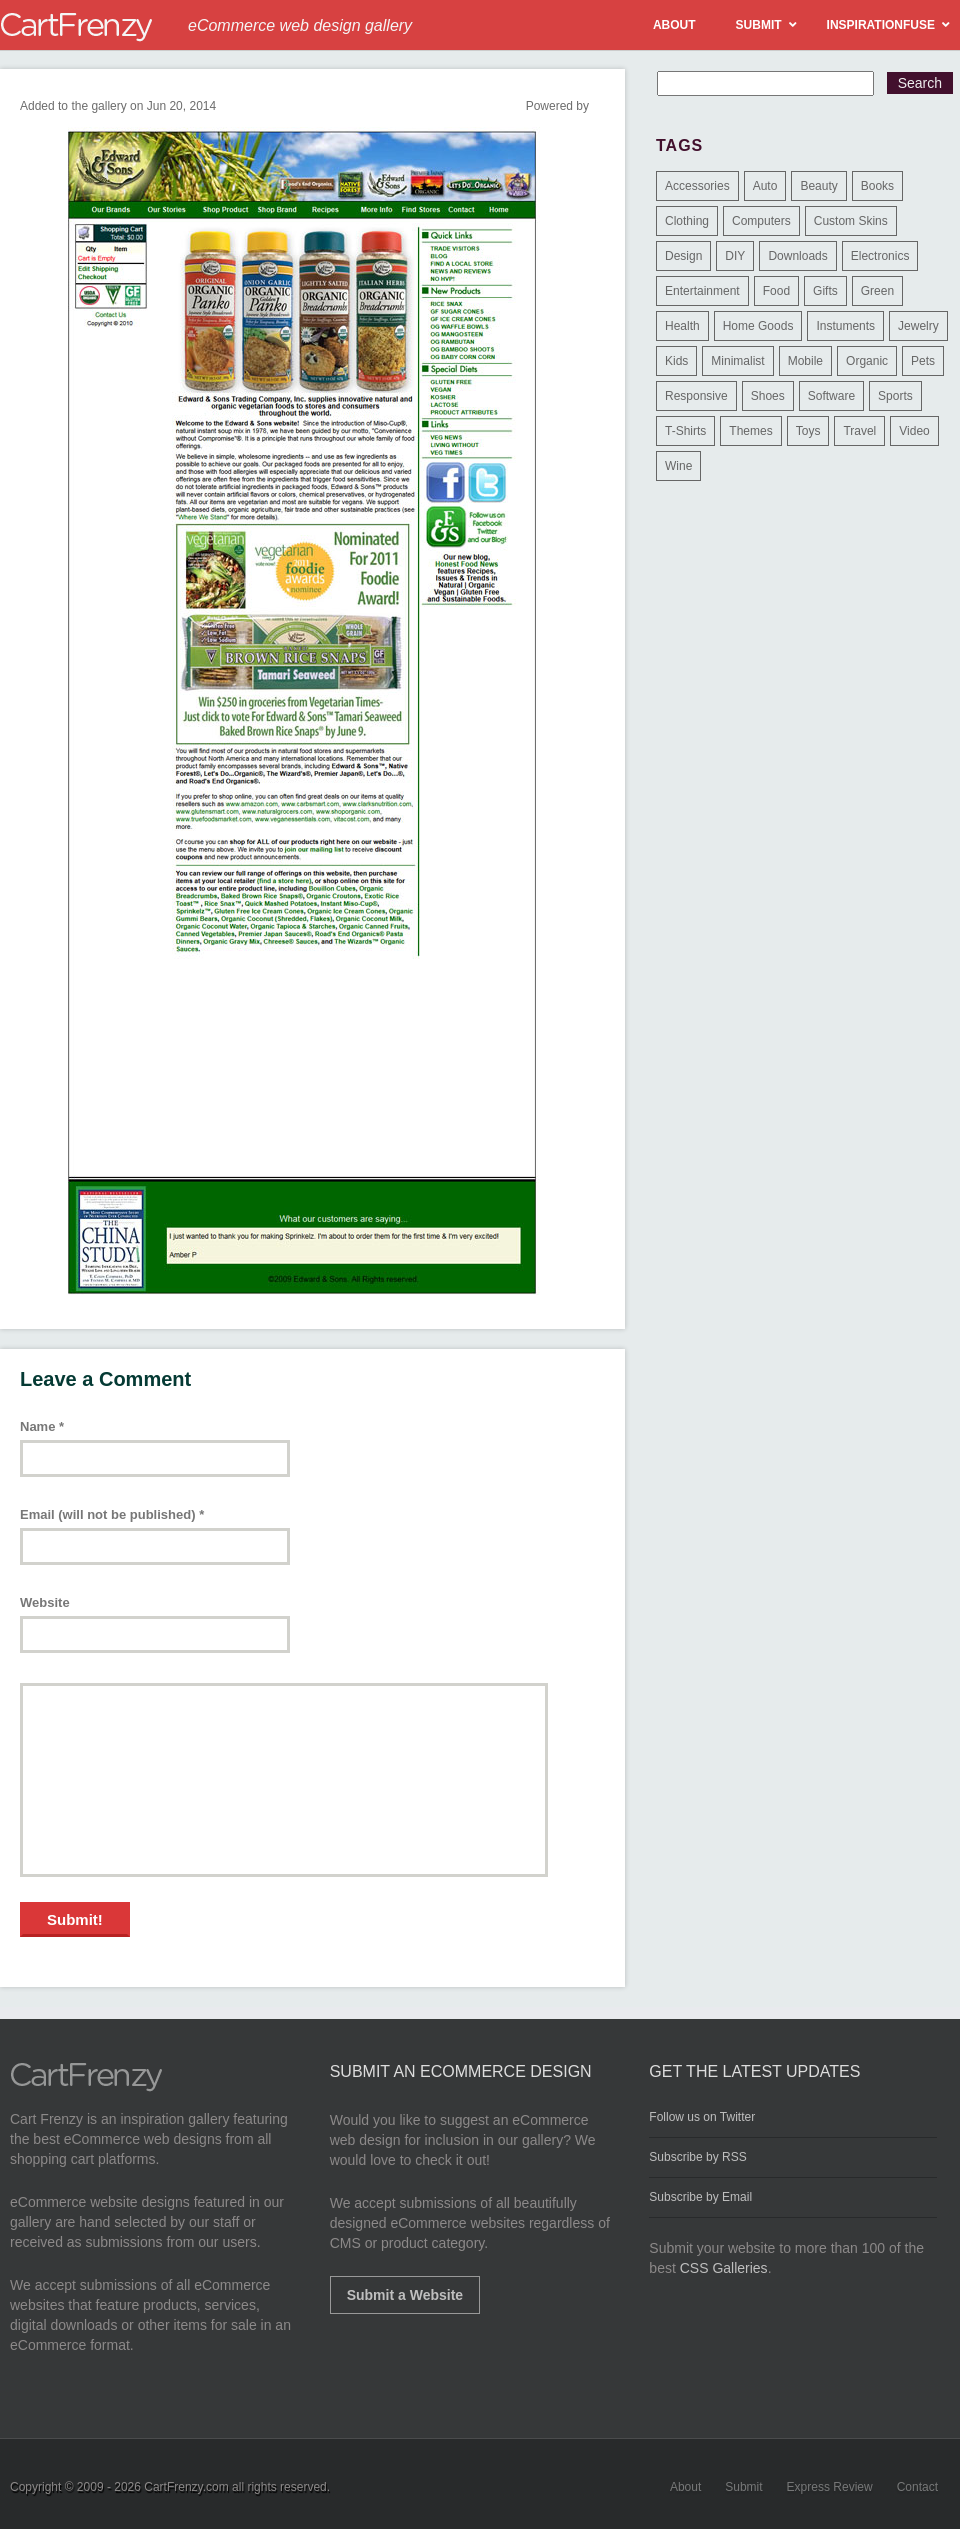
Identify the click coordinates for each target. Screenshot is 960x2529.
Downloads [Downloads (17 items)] (797, 256)
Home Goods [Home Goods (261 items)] (758, 326)
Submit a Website (405, 2295)
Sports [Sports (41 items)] (895, 396)
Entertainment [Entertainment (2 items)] (702, 291)
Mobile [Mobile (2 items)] (805, 361)
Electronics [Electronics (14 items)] (880, 256)
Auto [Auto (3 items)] (765, 186)
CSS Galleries (724, 2268)
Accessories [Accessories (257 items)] (697, 186)
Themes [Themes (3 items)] (750, 431)
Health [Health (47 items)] (682, 326)
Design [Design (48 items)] (683, 256)
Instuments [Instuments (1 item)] (845, 326)
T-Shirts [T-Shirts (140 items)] (685, 431)
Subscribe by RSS (697, 2157)
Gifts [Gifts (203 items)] (825, 291)
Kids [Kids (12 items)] (676, 361)
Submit (743, 2487)
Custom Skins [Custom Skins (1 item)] (851, 221)
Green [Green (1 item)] (877, 291)
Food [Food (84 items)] (776, 291)
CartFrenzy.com (186, 2487)
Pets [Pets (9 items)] (923, 361)
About (685, 2487)
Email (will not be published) (112, 1514)
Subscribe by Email (700, 2197)
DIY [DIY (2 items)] (735, 256)
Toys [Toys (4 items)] (808, 431)
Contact (917, 2487)
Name (42, 1426)
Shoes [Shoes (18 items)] (768, 396)
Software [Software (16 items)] (831, 396)
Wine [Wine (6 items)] (678, 466)
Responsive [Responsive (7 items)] (696, 396)
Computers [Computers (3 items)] (761, 221)
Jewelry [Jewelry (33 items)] (918, 326)
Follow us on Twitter (702, 2117)
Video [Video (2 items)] (914, 431)
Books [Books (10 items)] (877, 186)
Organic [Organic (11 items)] (867, 361)
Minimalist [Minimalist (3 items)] (737, 361)
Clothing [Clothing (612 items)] (687, 221)
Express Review (830, 2487)
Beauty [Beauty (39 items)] (818, 186)
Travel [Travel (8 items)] (859, 431)
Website (45, 1602)
